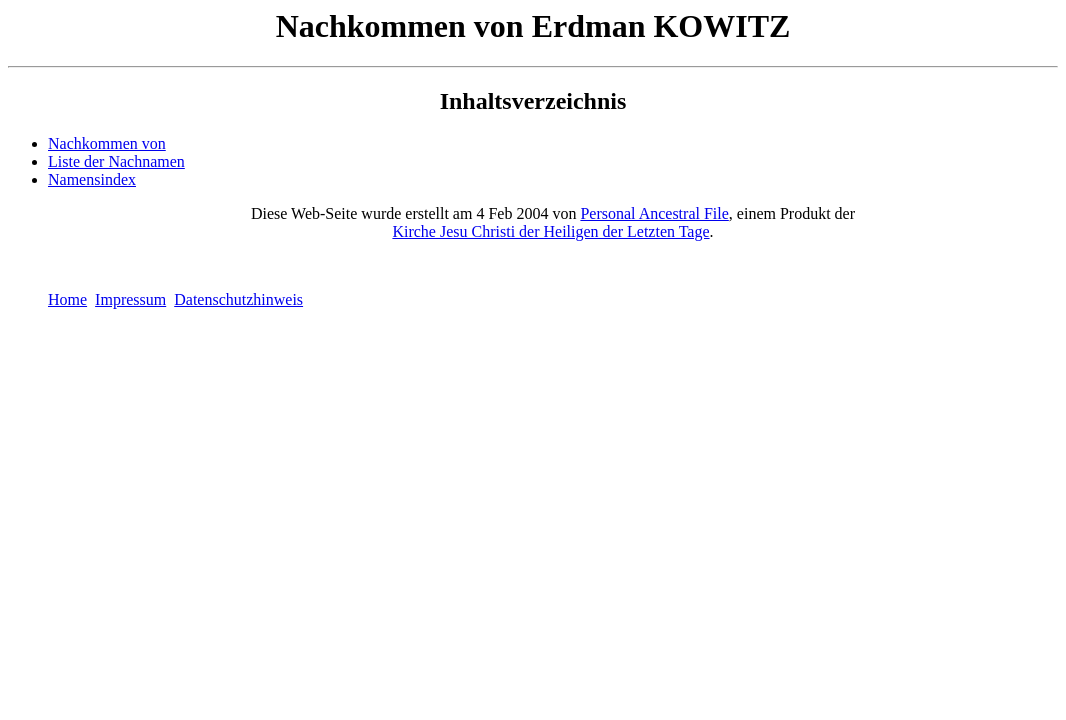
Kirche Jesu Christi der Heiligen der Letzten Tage (550, 231)
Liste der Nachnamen (116, 161)
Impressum (130, 299)
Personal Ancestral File (654, 213)
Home (67, 299)
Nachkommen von (107, 143)
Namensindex (92, 179)
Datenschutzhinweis (238, 299)
